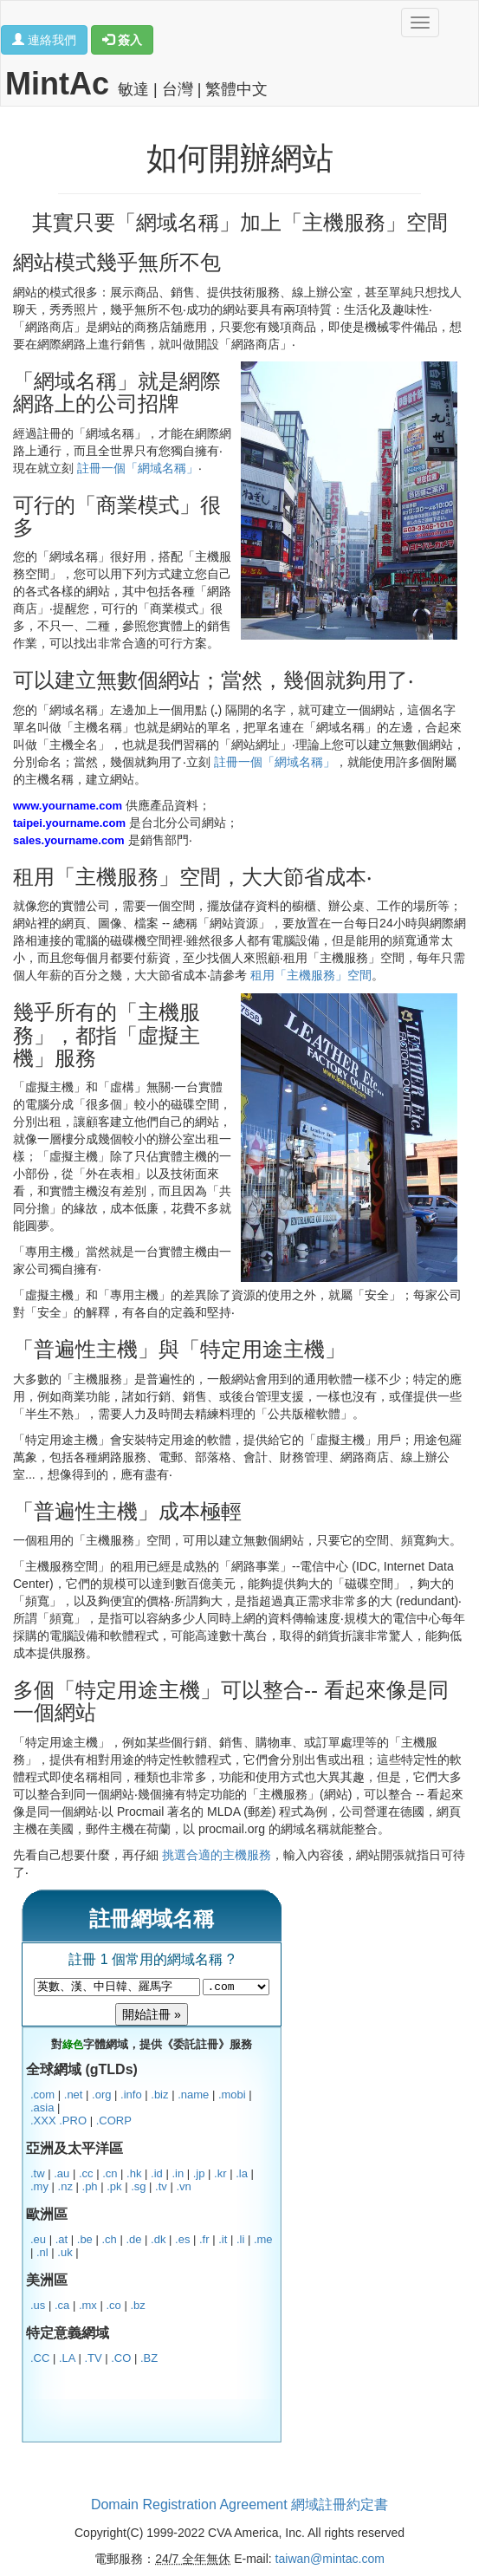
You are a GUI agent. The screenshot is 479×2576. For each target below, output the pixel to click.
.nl (42, 2252)
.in (178, 2173)
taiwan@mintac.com (330, 2559)
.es (182, 2239)
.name (193, 2094)
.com (42, 2094)
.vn (183, 2186)
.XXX (43, 2120)
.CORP (114, 2120)
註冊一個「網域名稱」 (137, 468)
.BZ (149, 2358)
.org (101, 2094)
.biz (159, 2094)
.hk (133, 2173)
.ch (108, 2239)
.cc (86, 2173)
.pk (114, 2186)
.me (263, 2239)
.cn (109, 2173)
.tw (37, 2173)
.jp (199, 2173)
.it (222, 2239)
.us (37, 2305)
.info (131, 2094)
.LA (67, 2358)
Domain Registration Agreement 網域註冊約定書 (239, 2504)
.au (61, 2173)
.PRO (73, 2120)
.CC (39, 2358)
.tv (161, 2186)
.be (85, 2239)
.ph (90, 2186)
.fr (204, 2239)
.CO (121, 2358)
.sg (138, 2186)
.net (73, 2094)
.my (39, 2186)
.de (133, 2239)
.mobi (232, 2094)
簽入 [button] (122, 40)
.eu (38, 2239)
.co (113, 2305)
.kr (220, 2173)
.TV (92, 2358)
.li (240, 2239)
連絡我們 (44, 40)
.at (61, 2239)
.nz (65, 2186)
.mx (88, 2305)
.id (157, 2173)
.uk (64, 2252)
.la (242, 2173)
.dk (158, 2239)
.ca (62, 2305)
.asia (42, 2107)
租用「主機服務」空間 (311, 975)
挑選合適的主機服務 (216, 1855)
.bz (137, 2305)
